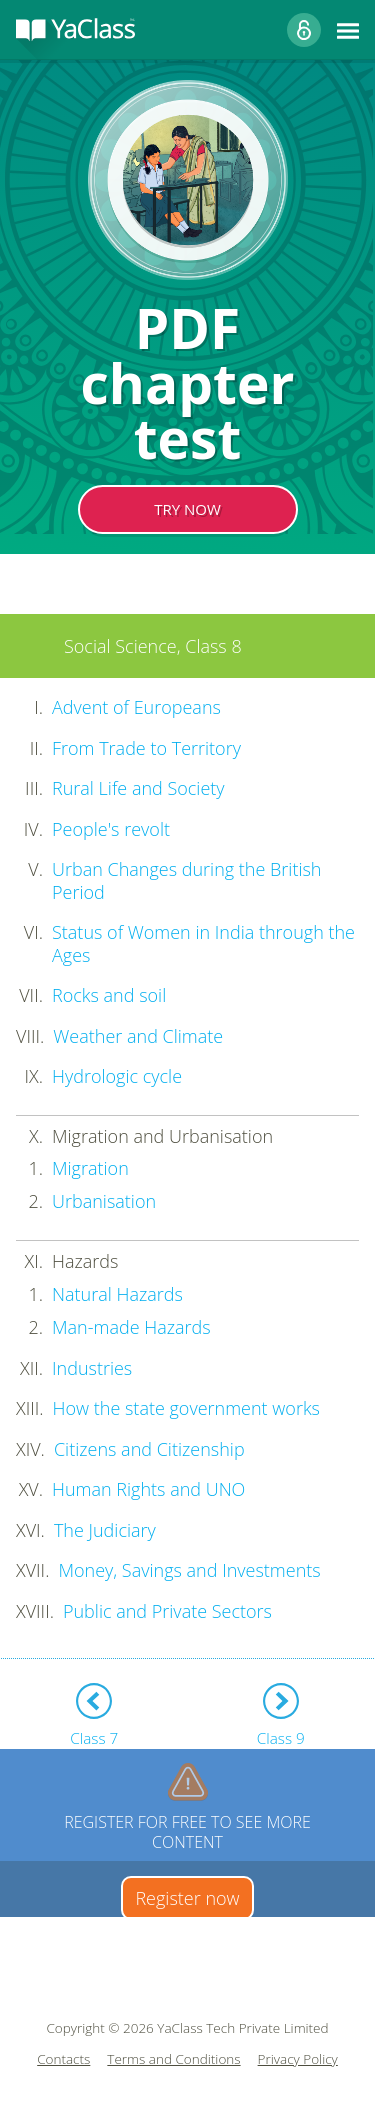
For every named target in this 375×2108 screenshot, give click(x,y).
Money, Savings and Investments (189, 1570)
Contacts (63, 2059)
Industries (92, 1368)
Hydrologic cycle (117, 1076)
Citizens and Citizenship (149, 1449)
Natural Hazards (117, 1294)
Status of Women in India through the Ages (203, 943)
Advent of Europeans (136, 707)
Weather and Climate (138, 1036)
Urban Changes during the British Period (187, 880)
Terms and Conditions (173, 2059)
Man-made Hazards (131, 1327)
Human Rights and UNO (148, 1489)
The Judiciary (105, 1530)
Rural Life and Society (138, 788)
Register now (187, 1898)
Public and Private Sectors (167, 1611)
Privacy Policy (298, 2059)
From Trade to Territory (146, 748)
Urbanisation (104, 1201)
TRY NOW (187, 509)
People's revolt (111, 829)
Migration (90, 1168)
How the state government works (186, 1408)
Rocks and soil (109, 995)
